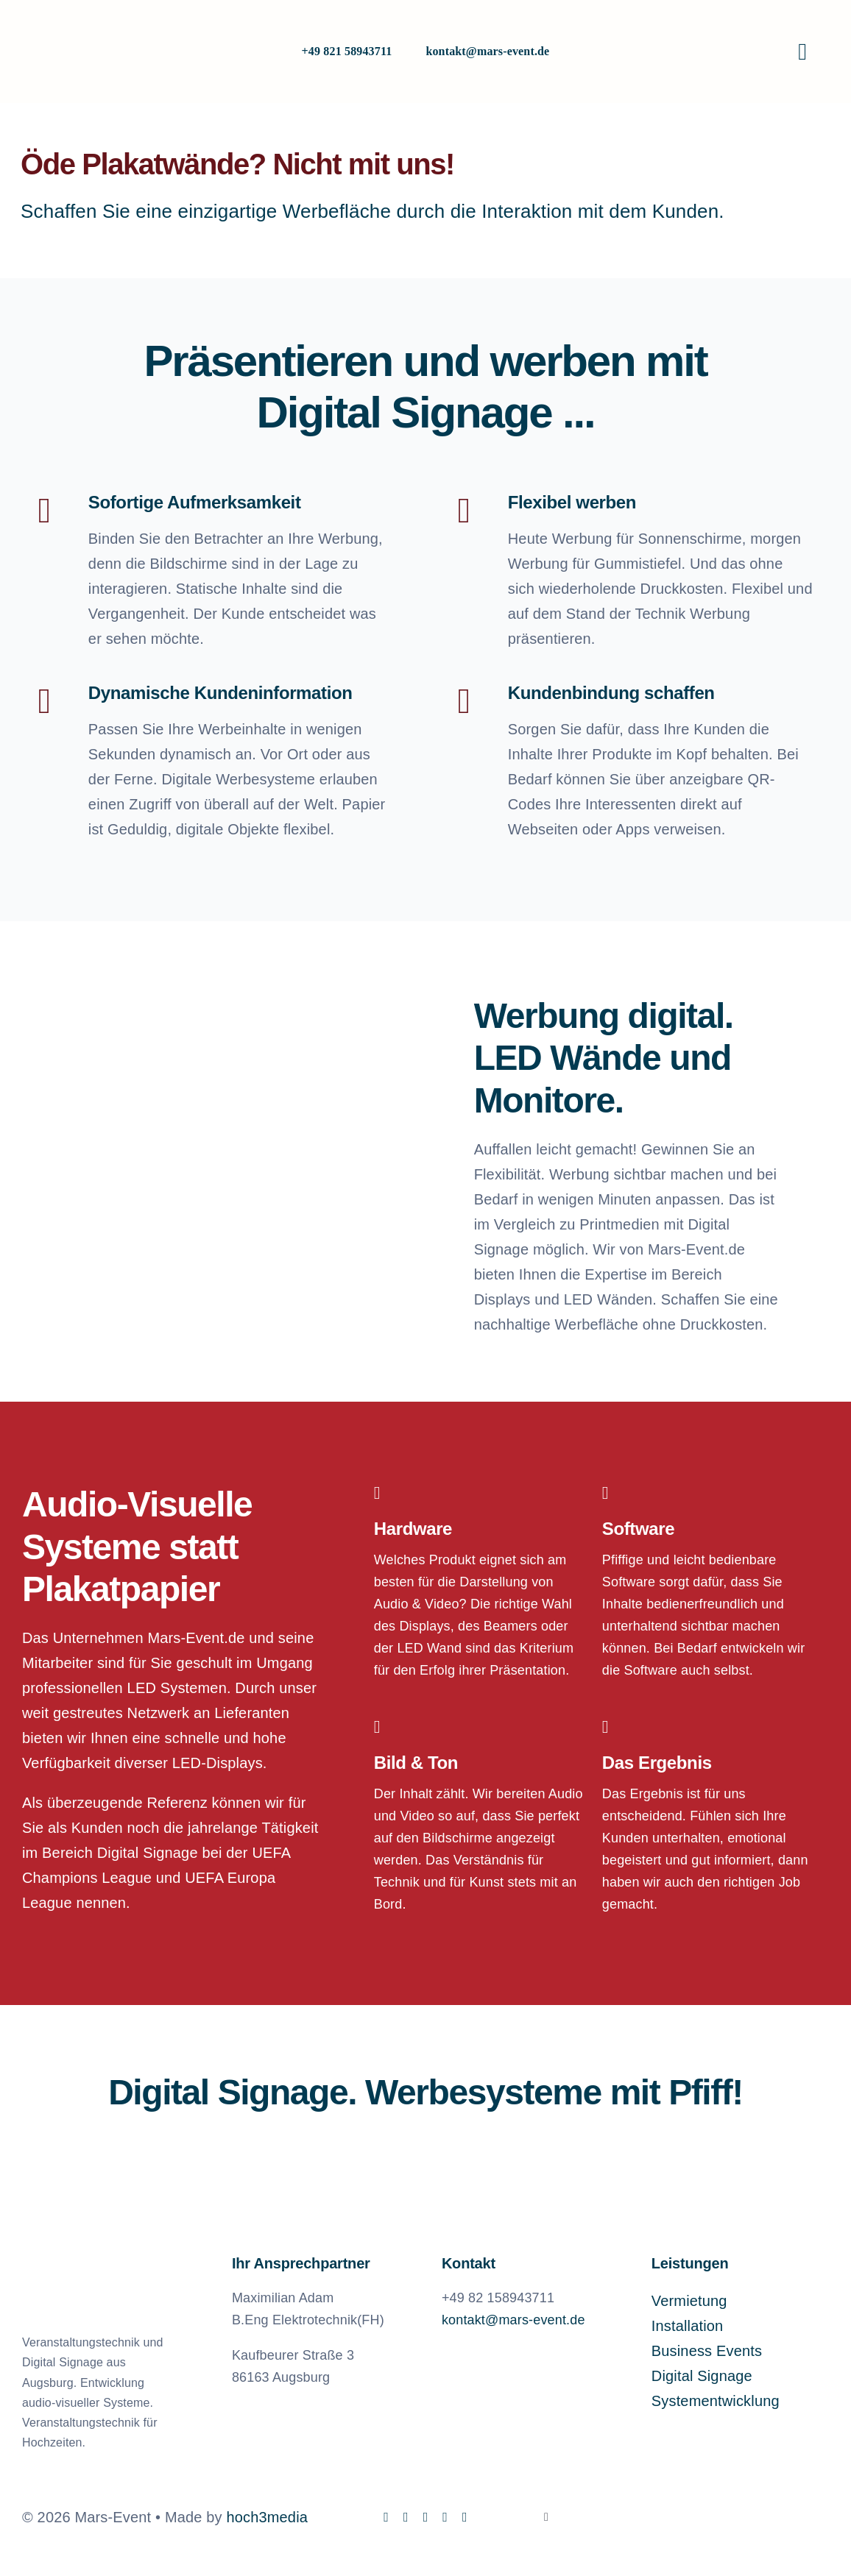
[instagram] (406, 2517)
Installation (688, 2326)
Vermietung (689, 2301)
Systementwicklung (716, 2401)
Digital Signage (702, 2376)
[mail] (445, 2517)
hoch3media (267, 2517)
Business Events (707, 2351)
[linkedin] (425, 2517)
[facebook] (386, 2517)
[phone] (464, 2517)
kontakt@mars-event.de (487, 51)
